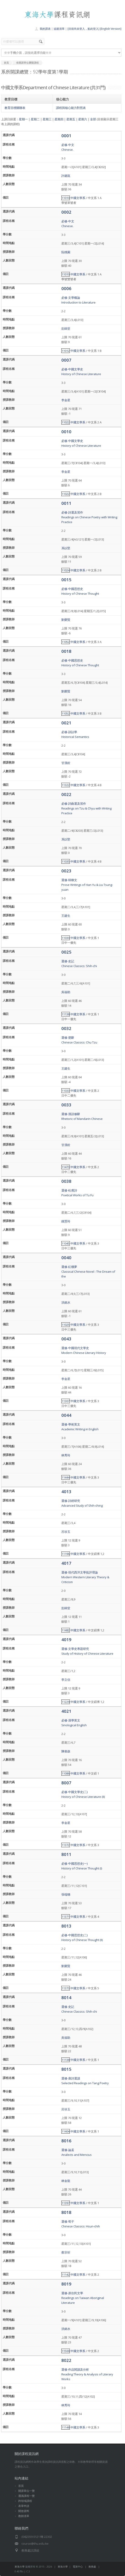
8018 (66, 2212)
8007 (66, 1782)
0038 (66, 1181)
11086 (66, 1773)
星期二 (35, 119)
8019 (66, 2284)
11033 (66, 1091)
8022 (66, 2360)
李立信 (65, 1680)
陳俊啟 (65, 1751)
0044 (66, 1415)
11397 (66, 2203)
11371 (66, 1917)
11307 (66, 1401)
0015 (66, 579)
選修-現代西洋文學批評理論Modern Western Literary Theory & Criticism (85, 1577)
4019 (66, 1639)
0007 (66, 360)
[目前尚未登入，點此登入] (83, 29)
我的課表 (45, 29)
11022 (66, 422)
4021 (66, 1711)
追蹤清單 (59, 29)
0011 (66, 503)
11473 (66, 1167)
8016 (66, 2140)
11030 (66, 938)
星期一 (23, 119)
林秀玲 (65, 1455)
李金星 (65, 400)
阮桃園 (65, 252)
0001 (66, 135)
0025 (66, 952)
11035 (66, 861)
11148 (66, 2427)
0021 (66, 723)
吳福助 (65, 992)
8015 (66, 2069)
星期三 (47, 119)
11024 (66, 570)
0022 (66, 794)
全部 (93, 119)
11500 (66, 2351)
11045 (66, 1243)
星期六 (82, 119)
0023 (66, 871)
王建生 (65, 916)
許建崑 (65, 176)
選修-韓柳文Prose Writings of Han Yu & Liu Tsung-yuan (87, 885)
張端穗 (65, 1894)
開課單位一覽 (26, 2491)
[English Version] (110, 29)
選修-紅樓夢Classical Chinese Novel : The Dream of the (88, 1271)
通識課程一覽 (26, 2496)
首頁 (21, 2486)
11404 (66, 2131)
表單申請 (23, 2506)
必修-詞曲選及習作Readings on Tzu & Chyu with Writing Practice (86, 808)
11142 (66, 2274)
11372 (66, 1845)
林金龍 (65, 2181)
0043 (66, 1339)
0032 (66, 1028)
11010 (66, 198)
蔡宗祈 (65, 2252)
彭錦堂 (65, 328)
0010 (66, 431)
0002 (66, 212)
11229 (66, 1702)
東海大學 (20, 2566)
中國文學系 (77, 198)
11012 (66, 351)
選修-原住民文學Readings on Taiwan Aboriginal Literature (82, 2298)
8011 (66, 1854)
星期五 (70, 119)
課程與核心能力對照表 (71, 108)
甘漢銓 (65, 763)
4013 (66, 1491)
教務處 (92, 2566)
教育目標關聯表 (15, 108)
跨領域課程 (25, 2501)
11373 (66, 1988)
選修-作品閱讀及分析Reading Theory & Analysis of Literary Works (87, 2374)
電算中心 (78, 2566)
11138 (66, 1014)
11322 (66, 785)
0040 (66, 1257)
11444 (66, 1477)
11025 (66, 1325)
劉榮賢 (65, 620)
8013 (66, 1926)
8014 (66, 1997)
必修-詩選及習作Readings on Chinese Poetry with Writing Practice (89, 517)
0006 (66, 288)
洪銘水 (65, 1302)
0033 (66, 1105)
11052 (66, 642)
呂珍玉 (65, 1532)
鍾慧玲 (65, 1221)
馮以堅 (65, 548)
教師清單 (23, 2516)
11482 (66, 1630)
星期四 (59, 119)
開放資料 (23, 2511)
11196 (66, 1554)
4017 (66, 1563)
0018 (66, 651)
